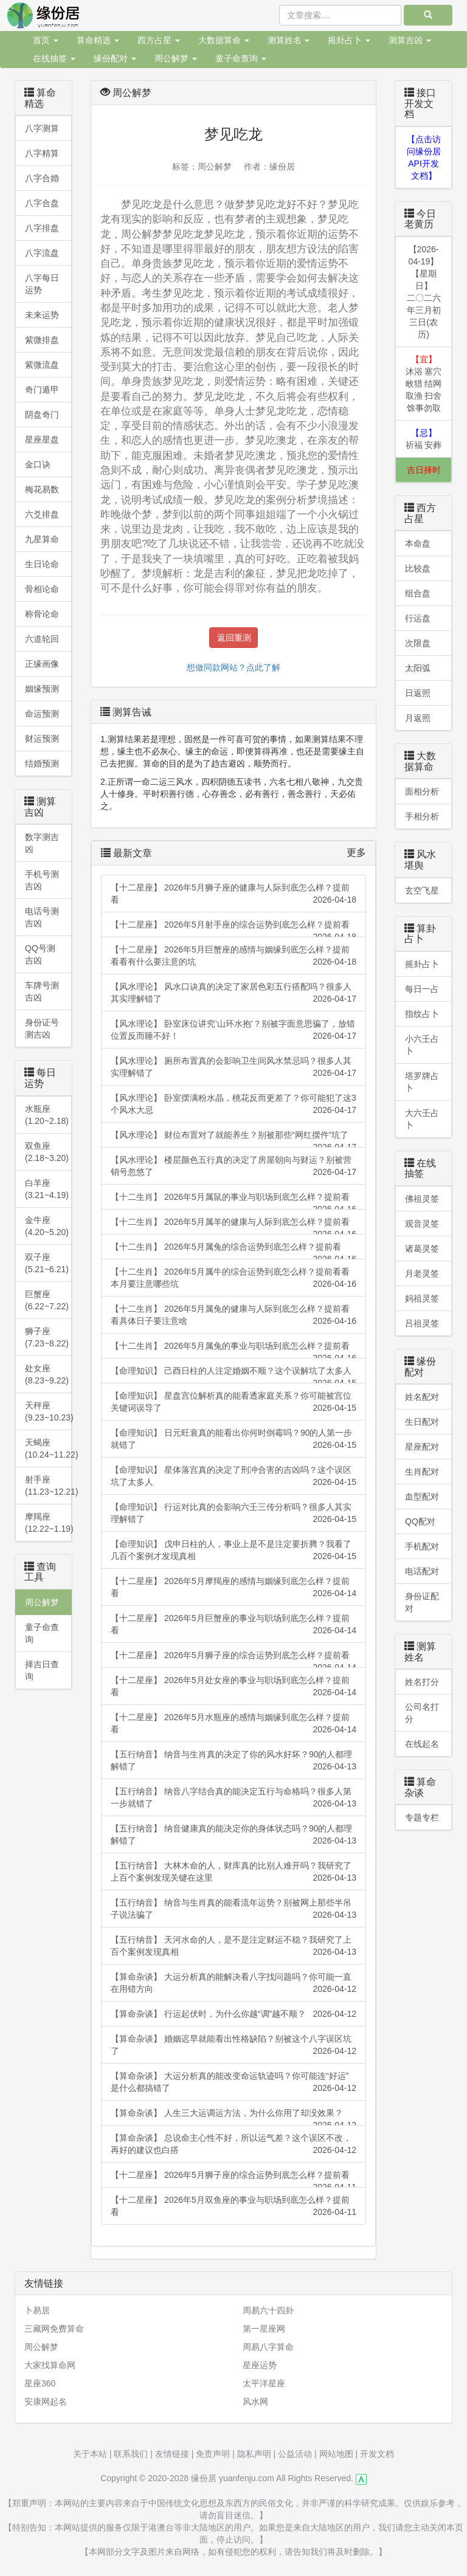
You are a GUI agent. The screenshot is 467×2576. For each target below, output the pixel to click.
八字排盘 (42, 228)
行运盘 (418, 618)
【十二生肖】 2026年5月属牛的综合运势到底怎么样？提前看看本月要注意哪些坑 (233, 1278)
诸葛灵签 (422, 1248)
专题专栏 (422, 1817)
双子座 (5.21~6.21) (47, 1263)
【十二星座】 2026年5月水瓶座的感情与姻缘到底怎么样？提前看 (233, 1723)
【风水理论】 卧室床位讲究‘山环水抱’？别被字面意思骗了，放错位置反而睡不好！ (233, 1030)
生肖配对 (422, 1471)
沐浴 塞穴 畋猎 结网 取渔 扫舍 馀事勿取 (424, 383)
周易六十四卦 (268, 2310)
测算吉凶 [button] (410, 40)
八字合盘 (42, 203)
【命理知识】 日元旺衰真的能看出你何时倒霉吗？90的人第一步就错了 (233, 1439)
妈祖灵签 (422, 1298)
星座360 (39, 2383)
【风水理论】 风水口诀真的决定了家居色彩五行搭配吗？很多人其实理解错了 (233, 993)
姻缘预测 (42, 689)
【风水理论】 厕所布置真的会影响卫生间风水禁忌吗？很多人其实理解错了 (233, 1067)
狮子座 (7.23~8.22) (47, 1337)
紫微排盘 (42, 340)
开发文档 (377, 2454)
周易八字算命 (268, 2347)
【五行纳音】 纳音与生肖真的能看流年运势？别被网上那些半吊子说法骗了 (233, 1909)
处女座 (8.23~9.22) (47, 1374)
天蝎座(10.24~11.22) (48, 1448)
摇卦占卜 (422, 964)
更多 (356, 852)
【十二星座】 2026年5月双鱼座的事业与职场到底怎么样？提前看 (233, 2206)
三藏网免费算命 (54, 2328)
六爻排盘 (42, 514)
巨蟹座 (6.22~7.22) (47, 1300)
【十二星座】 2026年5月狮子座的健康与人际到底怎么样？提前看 (233, 894)
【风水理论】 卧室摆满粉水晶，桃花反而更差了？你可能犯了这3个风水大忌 (233, 1104)
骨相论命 (42, 589)
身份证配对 (422, 1602)
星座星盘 (42, 439)
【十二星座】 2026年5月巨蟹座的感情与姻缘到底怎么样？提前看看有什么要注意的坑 (233, 956)
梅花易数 (42, 489)
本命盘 (418, 543)
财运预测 (42, 738)
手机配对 (422, 1546)
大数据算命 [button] (223, 40)
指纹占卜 (422, 1014)
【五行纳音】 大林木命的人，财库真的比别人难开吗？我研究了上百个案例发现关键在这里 (233, 1872)
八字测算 (42, 128)
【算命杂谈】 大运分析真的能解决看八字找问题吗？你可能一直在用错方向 (233, 1983)
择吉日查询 (42, 1670)
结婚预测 (42, 763)
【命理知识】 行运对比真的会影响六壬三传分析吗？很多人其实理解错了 (233, 1513)
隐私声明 (254, 2454)
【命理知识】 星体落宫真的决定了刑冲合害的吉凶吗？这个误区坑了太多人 (233, 1476)
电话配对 (422, 1571)
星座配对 (422, 1447)
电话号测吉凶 (42, 917)
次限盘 (418, 643)
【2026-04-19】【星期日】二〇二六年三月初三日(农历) (424, 291)
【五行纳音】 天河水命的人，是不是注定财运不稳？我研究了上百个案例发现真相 (233, 1946)
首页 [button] (45, 40)
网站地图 (336, 2454)
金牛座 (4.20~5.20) (47, 1226)
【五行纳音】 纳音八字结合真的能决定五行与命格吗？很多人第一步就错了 (233, 1798)
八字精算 (42, 153)
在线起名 (422, 1744)
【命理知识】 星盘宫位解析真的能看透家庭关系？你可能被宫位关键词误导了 (233, 1402)
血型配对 (422, 1496)
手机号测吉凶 (42, 880)
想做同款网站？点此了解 (233, 667)
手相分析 (422, 816)
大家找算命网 (49, 2365)
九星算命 (42, 539)
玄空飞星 (422, 890)
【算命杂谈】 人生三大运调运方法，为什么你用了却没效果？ (233, 2117)
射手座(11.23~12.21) (48, 1485)
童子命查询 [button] (240, 58)
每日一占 (422, 989)
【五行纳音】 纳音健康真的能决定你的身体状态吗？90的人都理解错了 (233, 1835)
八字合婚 (42, 178)
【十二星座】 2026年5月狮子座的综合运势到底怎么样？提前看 (233, 1659)
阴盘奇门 (42, 414)
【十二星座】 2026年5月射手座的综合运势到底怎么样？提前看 (233, 928)
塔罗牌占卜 (422, 1082)
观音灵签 (422, 1223)
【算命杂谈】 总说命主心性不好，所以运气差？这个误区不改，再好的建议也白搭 (233, 2144)
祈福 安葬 (424, 439)
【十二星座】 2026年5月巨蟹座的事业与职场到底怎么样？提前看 (233, 1624)
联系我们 (131, 2454)
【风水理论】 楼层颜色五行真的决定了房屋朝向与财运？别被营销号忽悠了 (233, 1166)
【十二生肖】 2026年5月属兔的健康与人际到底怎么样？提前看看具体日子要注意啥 (233, 1315)
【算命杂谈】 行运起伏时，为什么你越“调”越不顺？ (233, 2014)
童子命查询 (42, 1633)
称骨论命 (42, 614)
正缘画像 (42, 664)
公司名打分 (422, 1713)
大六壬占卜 (422, 1119)
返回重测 (234, 637)
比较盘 (418, 568)
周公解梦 (42, 1602)
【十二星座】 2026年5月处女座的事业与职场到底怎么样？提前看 (233, 1686)
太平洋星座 (264, 2383)
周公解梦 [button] (175, 58)
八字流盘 (42, 253)
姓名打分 (422, 1682)
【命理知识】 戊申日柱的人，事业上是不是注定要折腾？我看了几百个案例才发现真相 (233, 1550)
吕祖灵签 (422, 1323)
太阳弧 (418, 668)
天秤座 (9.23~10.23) (48, 1411)
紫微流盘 (42, 365)
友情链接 (172, 2454)
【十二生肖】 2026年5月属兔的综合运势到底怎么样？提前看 (233, 1250)
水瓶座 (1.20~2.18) (47, 1115)
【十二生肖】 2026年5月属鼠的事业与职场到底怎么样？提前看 (233, 1201)
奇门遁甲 (42, 389)
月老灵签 (422, 1273)
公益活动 (295, 2454)
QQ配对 (420, 1521)
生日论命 (42, 564)
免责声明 (213, 2454)
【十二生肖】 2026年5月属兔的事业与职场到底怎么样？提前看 (233, 1350)
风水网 (255, 2401)
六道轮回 (42, 639)
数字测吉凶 (42, 843)
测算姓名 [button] (289, 40)
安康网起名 (45, 2401)
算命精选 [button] (98, 40)
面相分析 (422, 791)
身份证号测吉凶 (42, 1028)
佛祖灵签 (422, 1199)
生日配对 (422, 1422)
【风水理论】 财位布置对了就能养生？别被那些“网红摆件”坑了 (233, 1139)
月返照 (418, 718)
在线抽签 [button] (54, 58)
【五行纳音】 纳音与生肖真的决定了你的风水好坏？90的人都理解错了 (233, 1760)
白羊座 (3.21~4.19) (47, 1189)
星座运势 (260, 2365)
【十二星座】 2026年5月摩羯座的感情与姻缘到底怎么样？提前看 (233, 1587)
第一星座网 (264, 2328)
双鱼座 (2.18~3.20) (47, 1152)
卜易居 (37, 2310)
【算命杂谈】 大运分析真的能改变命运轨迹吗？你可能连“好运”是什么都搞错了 (233, 2082)
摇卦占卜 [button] (349, 40)
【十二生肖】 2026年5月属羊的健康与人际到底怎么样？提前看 (233, 1226)
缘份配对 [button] (115, 58)
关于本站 (90, 2454)
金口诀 (37, 464)
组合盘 (418, 593)
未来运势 (42, 315)
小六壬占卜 (422, 1045)
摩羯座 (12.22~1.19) (48, 1523)
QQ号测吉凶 (40, 954)
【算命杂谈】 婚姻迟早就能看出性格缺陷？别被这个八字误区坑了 (233, 2045)
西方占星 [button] (158, 40)
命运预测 (42, 713)
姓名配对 (422, 1397)
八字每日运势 (42, 284)
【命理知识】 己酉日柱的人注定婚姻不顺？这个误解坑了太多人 (233, 1374)
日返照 (418, 693)
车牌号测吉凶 (42, 991)
